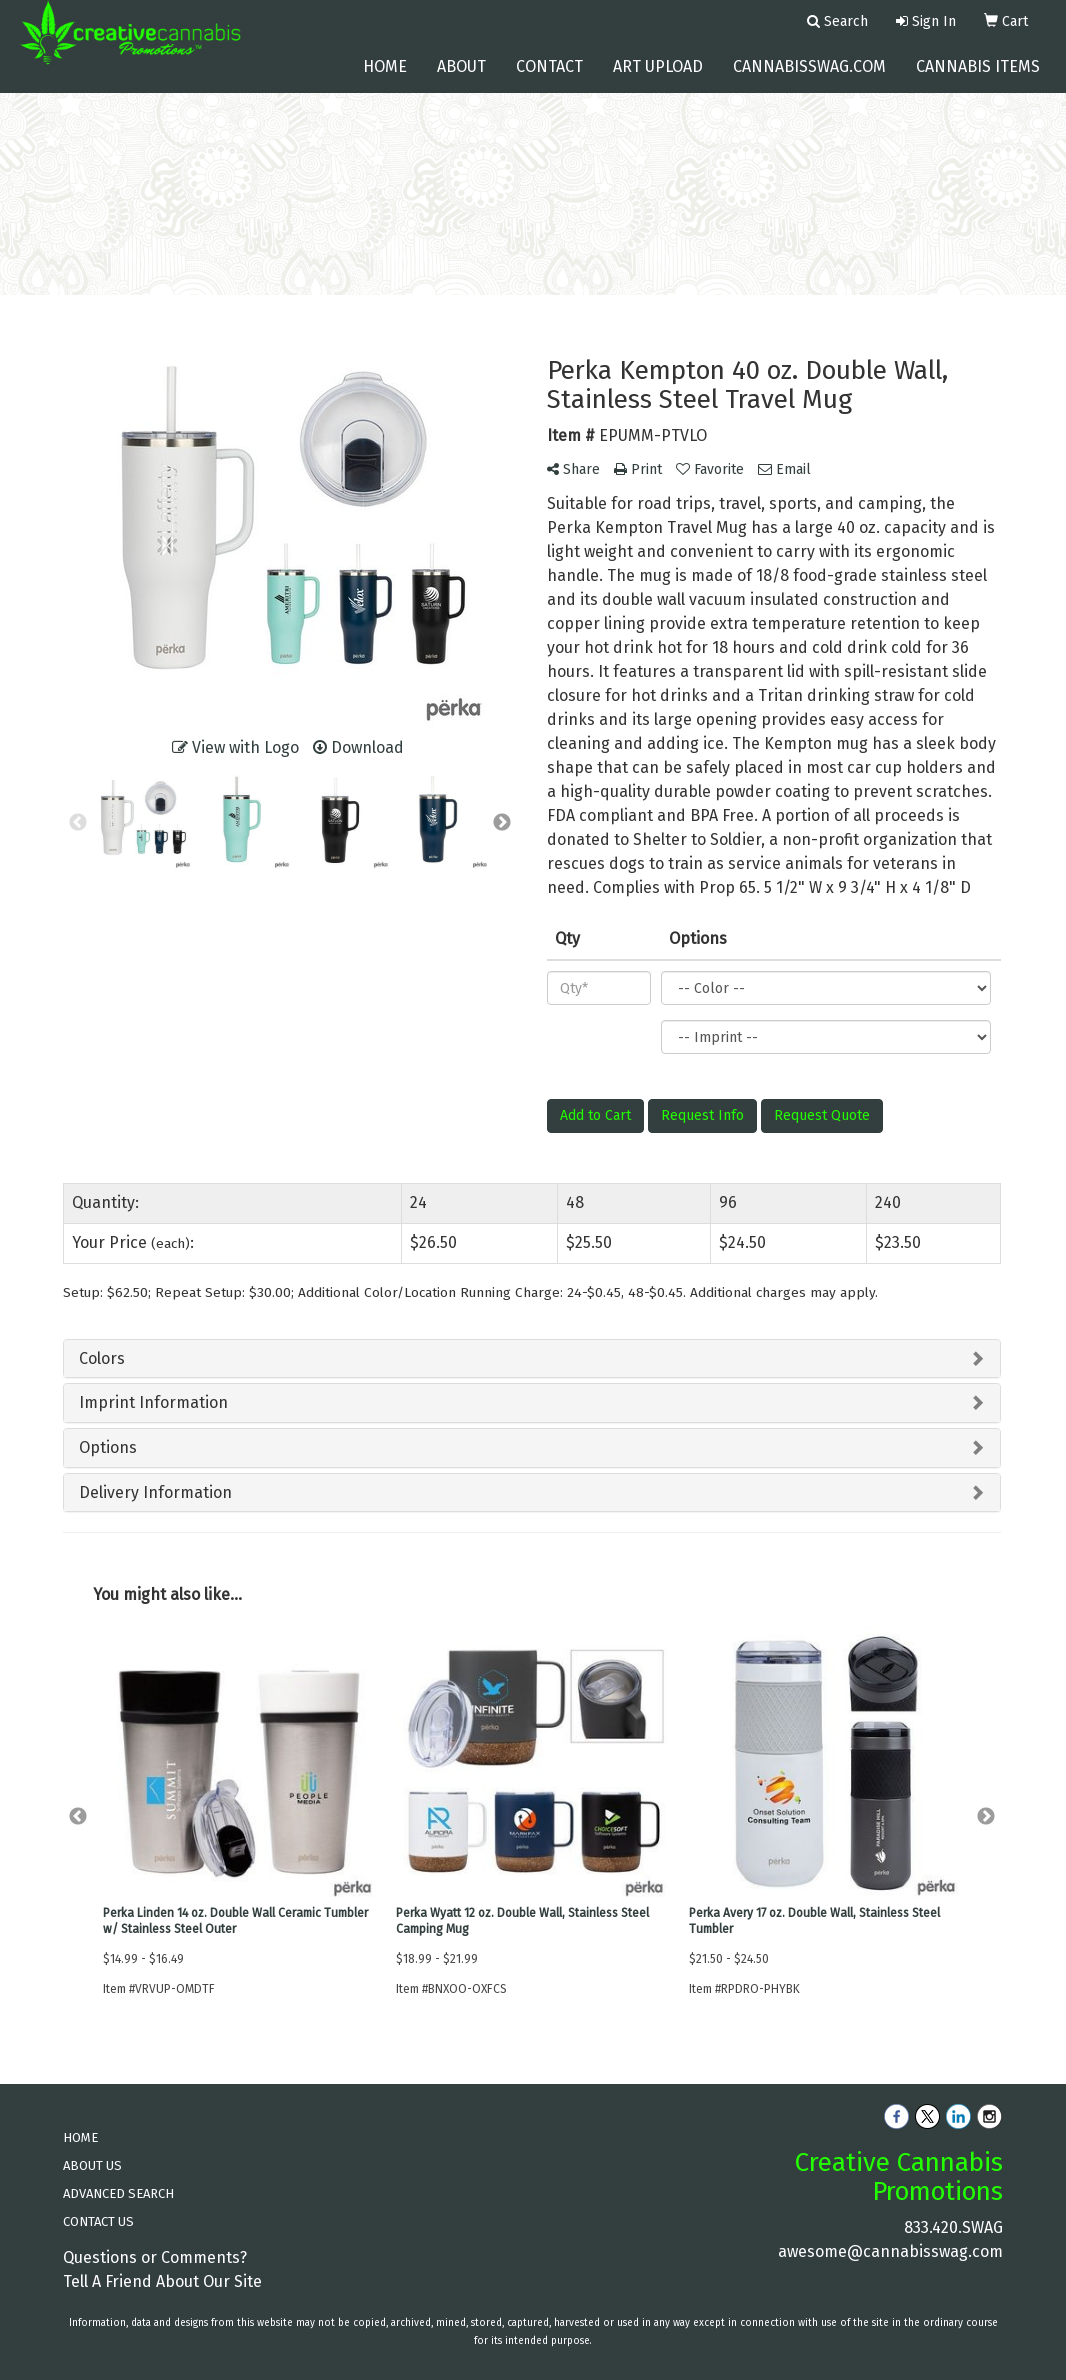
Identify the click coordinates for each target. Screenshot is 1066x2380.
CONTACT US (98, 2221)
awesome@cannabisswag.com (890, 2251)
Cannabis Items (978, 79)
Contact (549, 79)
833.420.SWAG (953, 2227)
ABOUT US (92, 2165)
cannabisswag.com (809, 79)
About (461, 79)
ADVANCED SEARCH (118, 2193)
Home (385, 79)
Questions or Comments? (155, 2257)
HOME (80, 2137)
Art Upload (658, 79)
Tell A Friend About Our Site (162, 2281)
